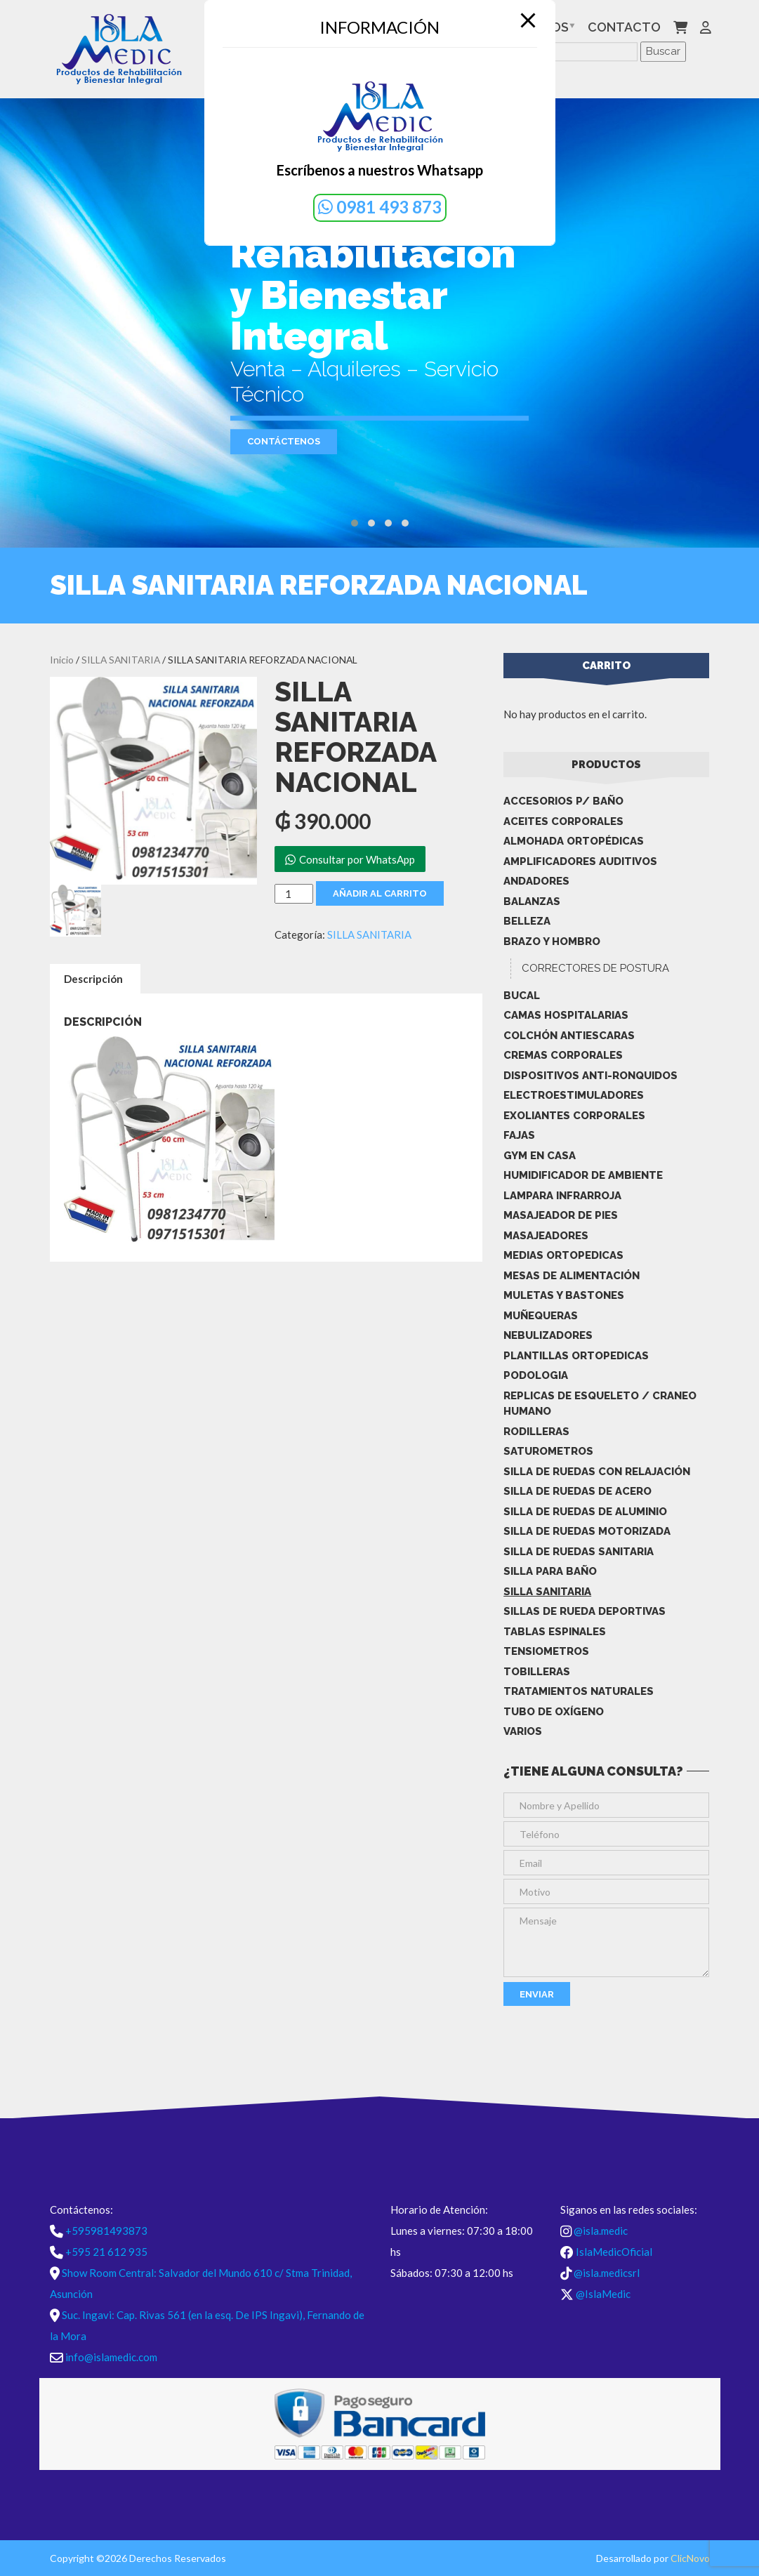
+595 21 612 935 (106, 2251)
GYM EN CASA (539, 1155)
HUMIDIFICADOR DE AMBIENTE (583, 1175)
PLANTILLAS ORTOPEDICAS (576, 1355)
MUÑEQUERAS (540, 1315)
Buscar (663, 51)
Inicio (62, 660)
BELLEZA (526, 921)
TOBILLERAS (536, 1671)
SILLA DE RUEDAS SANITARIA (578, 1551)
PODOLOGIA (535, 1375)
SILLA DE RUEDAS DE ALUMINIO (585, 1511)
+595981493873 (106, 2230)
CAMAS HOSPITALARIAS (565, 1015)
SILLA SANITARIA (120, 660)
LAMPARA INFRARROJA (562, 1195)
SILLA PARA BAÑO (550, 1571)
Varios (522, 1731)
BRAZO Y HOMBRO (551, 941)
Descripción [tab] (93, 978)
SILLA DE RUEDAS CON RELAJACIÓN (596, 1471)
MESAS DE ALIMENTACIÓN (571, 1275)
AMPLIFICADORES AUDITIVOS (580, 861)
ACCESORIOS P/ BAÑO (563, 801)
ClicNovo (690, 2558)
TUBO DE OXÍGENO (553, 1711)
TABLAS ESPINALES (554, 1631)
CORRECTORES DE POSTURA (595, 968)
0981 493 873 (380, 207)
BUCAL (521, 995)
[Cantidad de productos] (293, 894)
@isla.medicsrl (607, 2272)
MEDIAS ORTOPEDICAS (563, 1255)
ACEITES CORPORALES (563, 821)
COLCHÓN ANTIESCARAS (569, 1035)
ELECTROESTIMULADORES (573, 1095)
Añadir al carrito (380, 893)
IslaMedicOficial (614, 2251)
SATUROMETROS (548, 1451)
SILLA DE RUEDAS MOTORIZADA (587, 1531)
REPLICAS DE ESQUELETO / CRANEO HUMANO (600, 1403)
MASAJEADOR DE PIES (560, 1215)
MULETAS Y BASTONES (563, 1295)
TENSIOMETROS (546, 1651)
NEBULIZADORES (548, 1335)
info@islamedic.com (111, 2357)
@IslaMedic (603, 2293)
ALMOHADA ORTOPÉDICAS (573, 841)
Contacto (624, 27)
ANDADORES (536, 881)
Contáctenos (283, 441)
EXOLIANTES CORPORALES (574, 1115)
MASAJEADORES (545, 1235)
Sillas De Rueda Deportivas (584, 1611)
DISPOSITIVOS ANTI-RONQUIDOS (590, 1075)
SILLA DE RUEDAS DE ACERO (577, 1491)
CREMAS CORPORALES (563, 1055)
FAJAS (519, 1135)
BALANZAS (531, 901)
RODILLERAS (536, 1431)
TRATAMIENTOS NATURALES (578, 1691)
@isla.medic (601, 2230)
